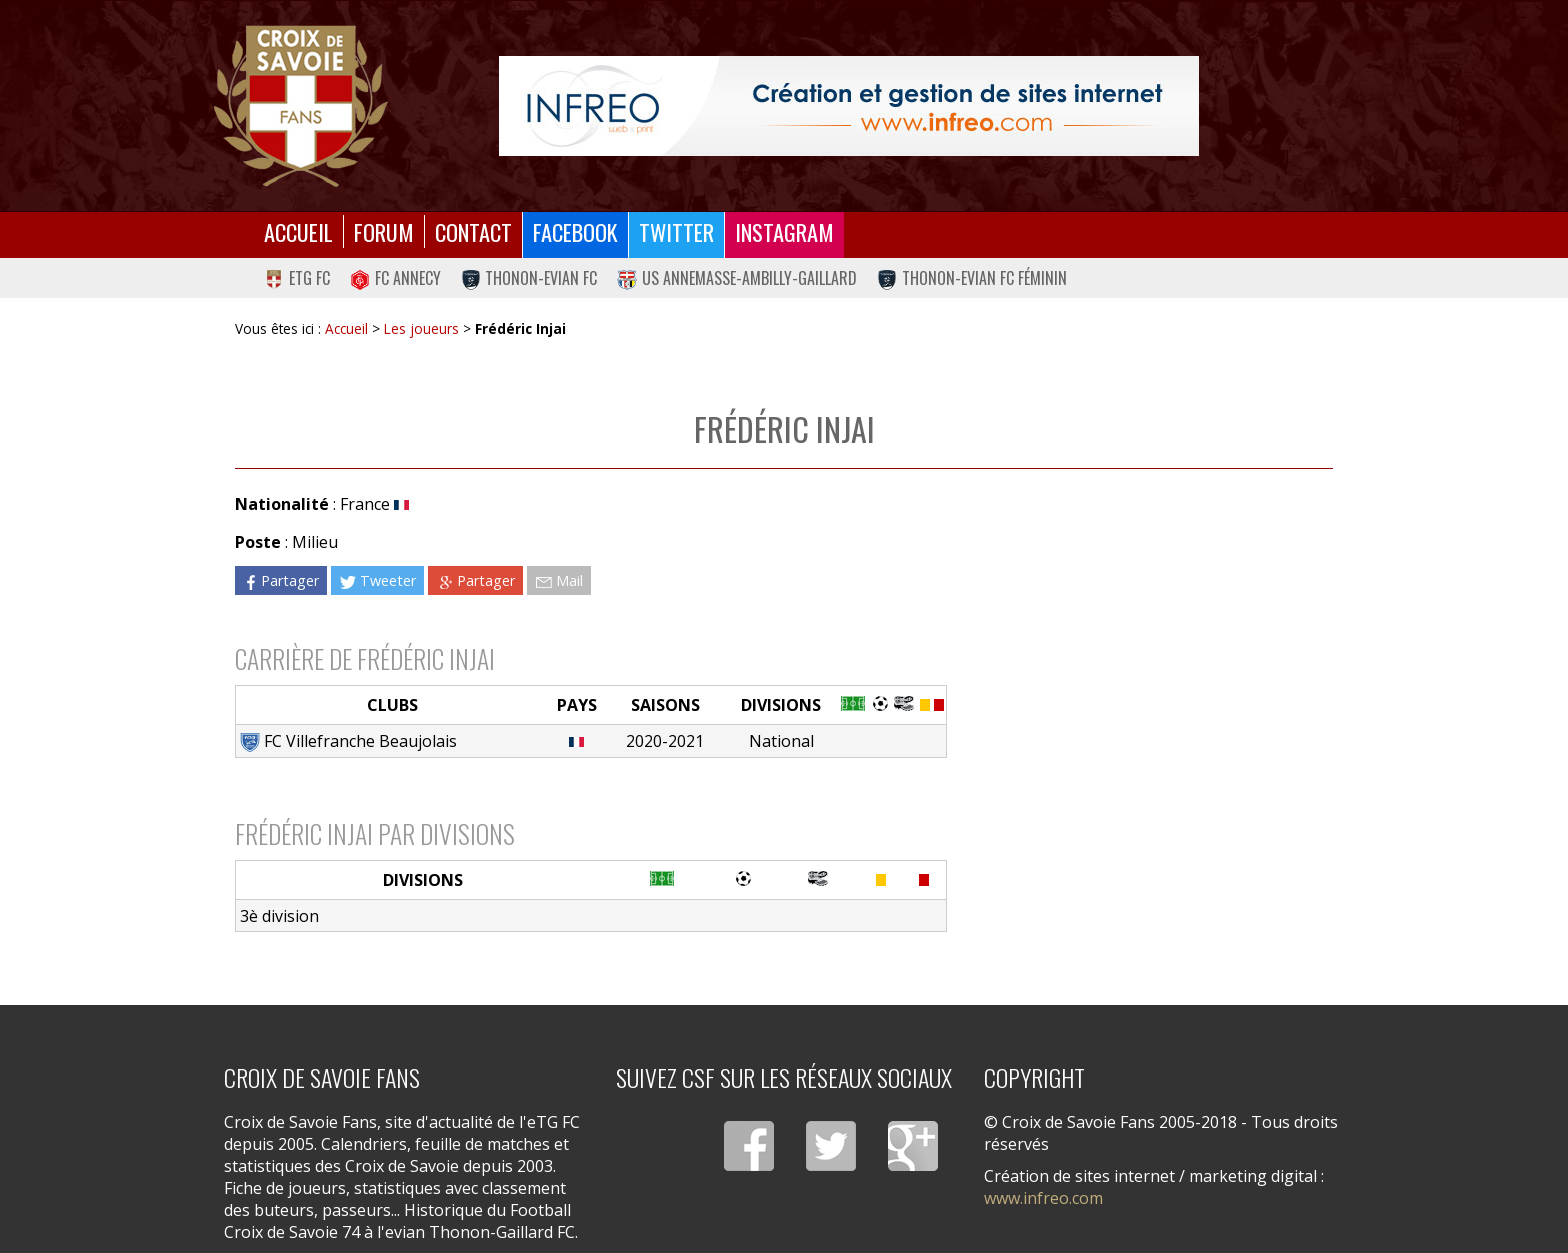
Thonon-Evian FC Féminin (972, 278)
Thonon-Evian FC (529, 278)
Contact (473, 231)
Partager (281, 580)
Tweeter (377, 580)
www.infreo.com (1043, 1198)
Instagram (784, 231)
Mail (559, 580)
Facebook (575, 231)
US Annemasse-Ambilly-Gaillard (737, 278)
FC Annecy (395, 278)
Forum (384, 231)
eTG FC (297, 278)
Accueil (298, 231)
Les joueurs (421, 328)
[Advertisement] (1140, 665)
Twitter (676, 231)
